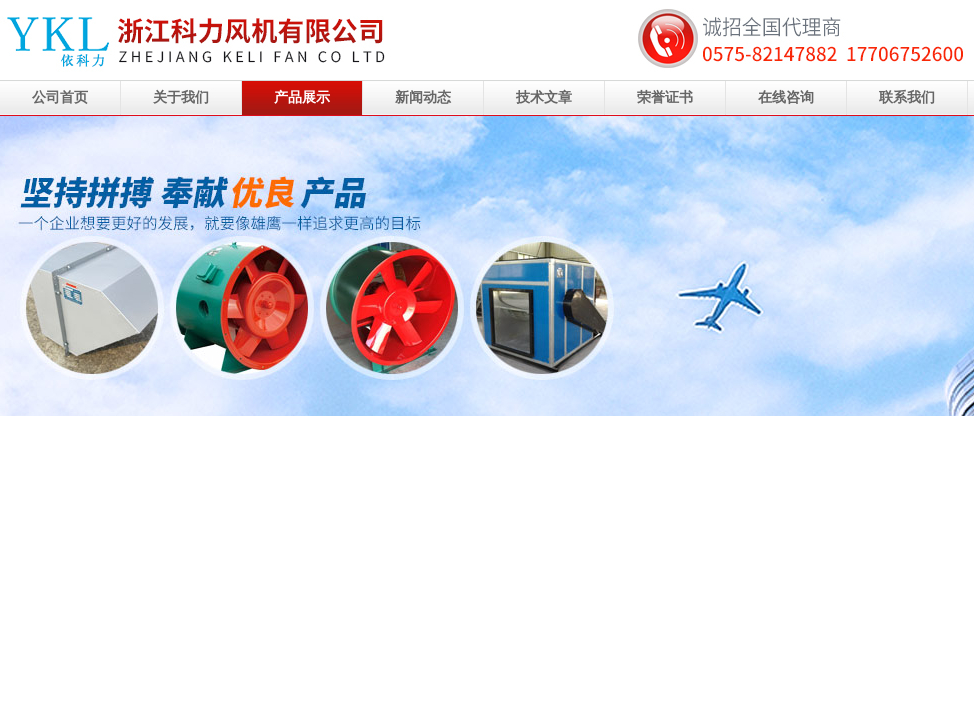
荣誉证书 (665, 97)
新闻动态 (423, 97)
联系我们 (907, 97)
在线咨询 (786, 97)
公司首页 (60, 97)
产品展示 (302, 97)
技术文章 (544, 97)
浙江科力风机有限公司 (487, 266)
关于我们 (181, 97)
